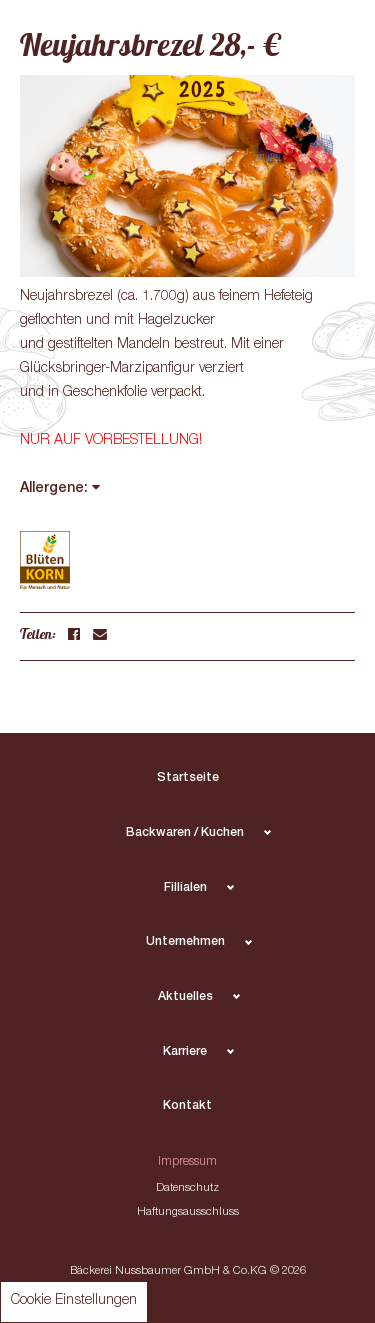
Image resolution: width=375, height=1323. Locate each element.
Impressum (187, 1162)
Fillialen (185, 888)
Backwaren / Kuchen (185, 833)
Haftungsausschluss (188, 1212)
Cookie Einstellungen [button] (74, 1301)
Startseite (188, 778)
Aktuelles (185, 997)
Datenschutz (187, 1188)
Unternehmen (185, 942)
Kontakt (187, 1106)
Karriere (185, 1052)
